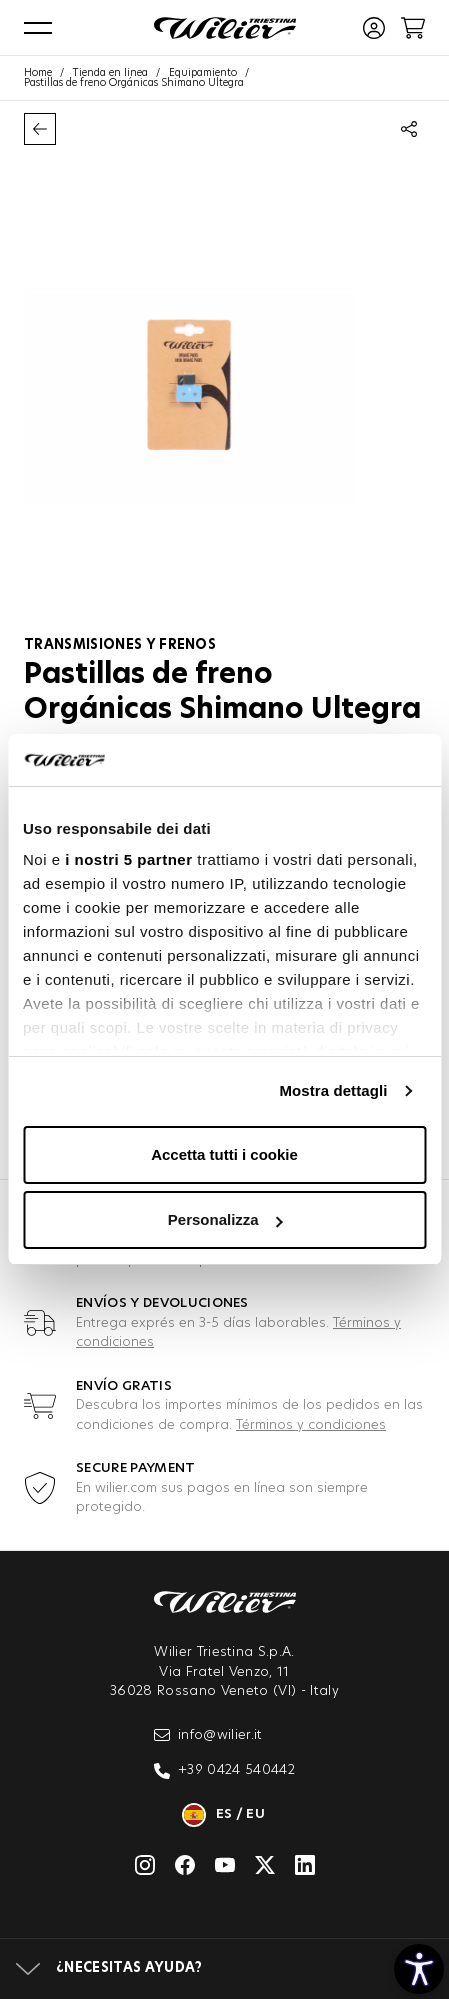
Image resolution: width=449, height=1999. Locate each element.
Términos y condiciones (311, 1425)
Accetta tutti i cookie (224, 1154)
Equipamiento (203, 73)
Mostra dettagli (333, 1090)
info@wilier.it (208, 1735)
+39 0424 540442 (224, 1771)
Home (38, 73)
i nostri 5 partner (128, 859)
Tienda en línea (110, 73)
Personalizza (225, 1219)
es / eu (224, 1815)
